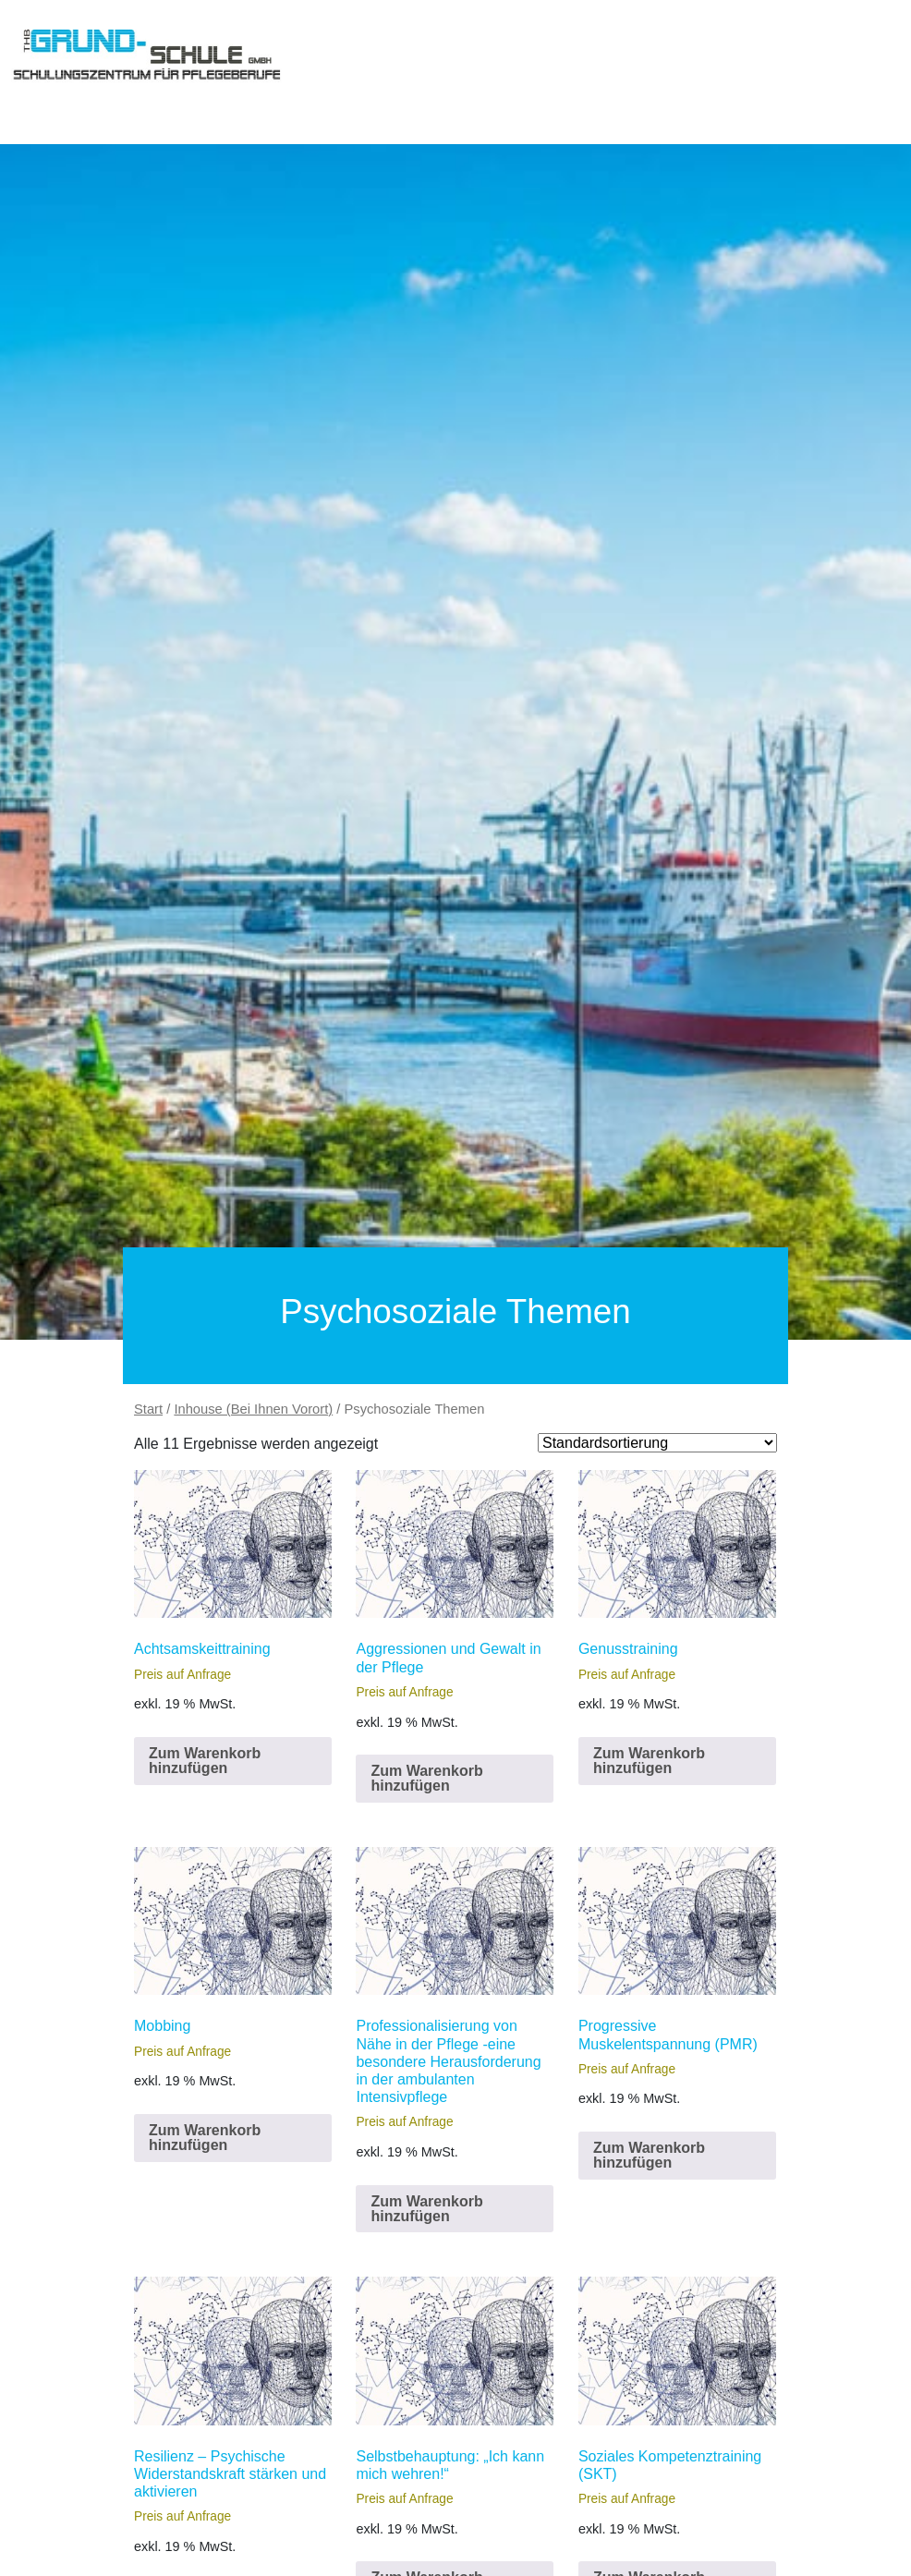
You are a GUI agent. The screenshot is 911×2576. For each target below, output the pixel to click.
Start (148, 1409)
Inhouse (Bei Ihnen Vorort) (253, 1409)
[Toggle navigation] (37, 96)
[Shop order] (657, 1442)
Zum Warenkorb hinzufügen (205, 1760)
